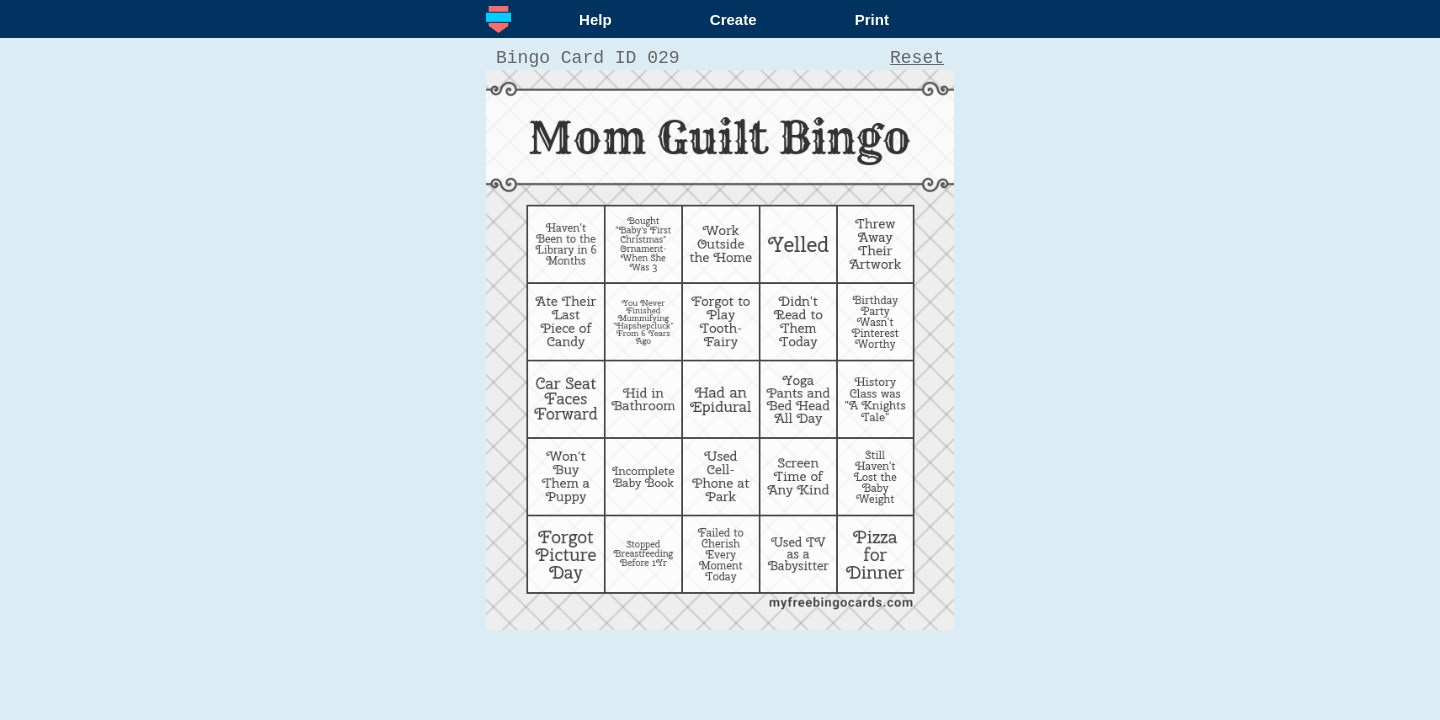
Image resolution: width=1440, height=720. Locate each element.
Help (595, 19)
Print (872, 19)
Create (733, 19)
